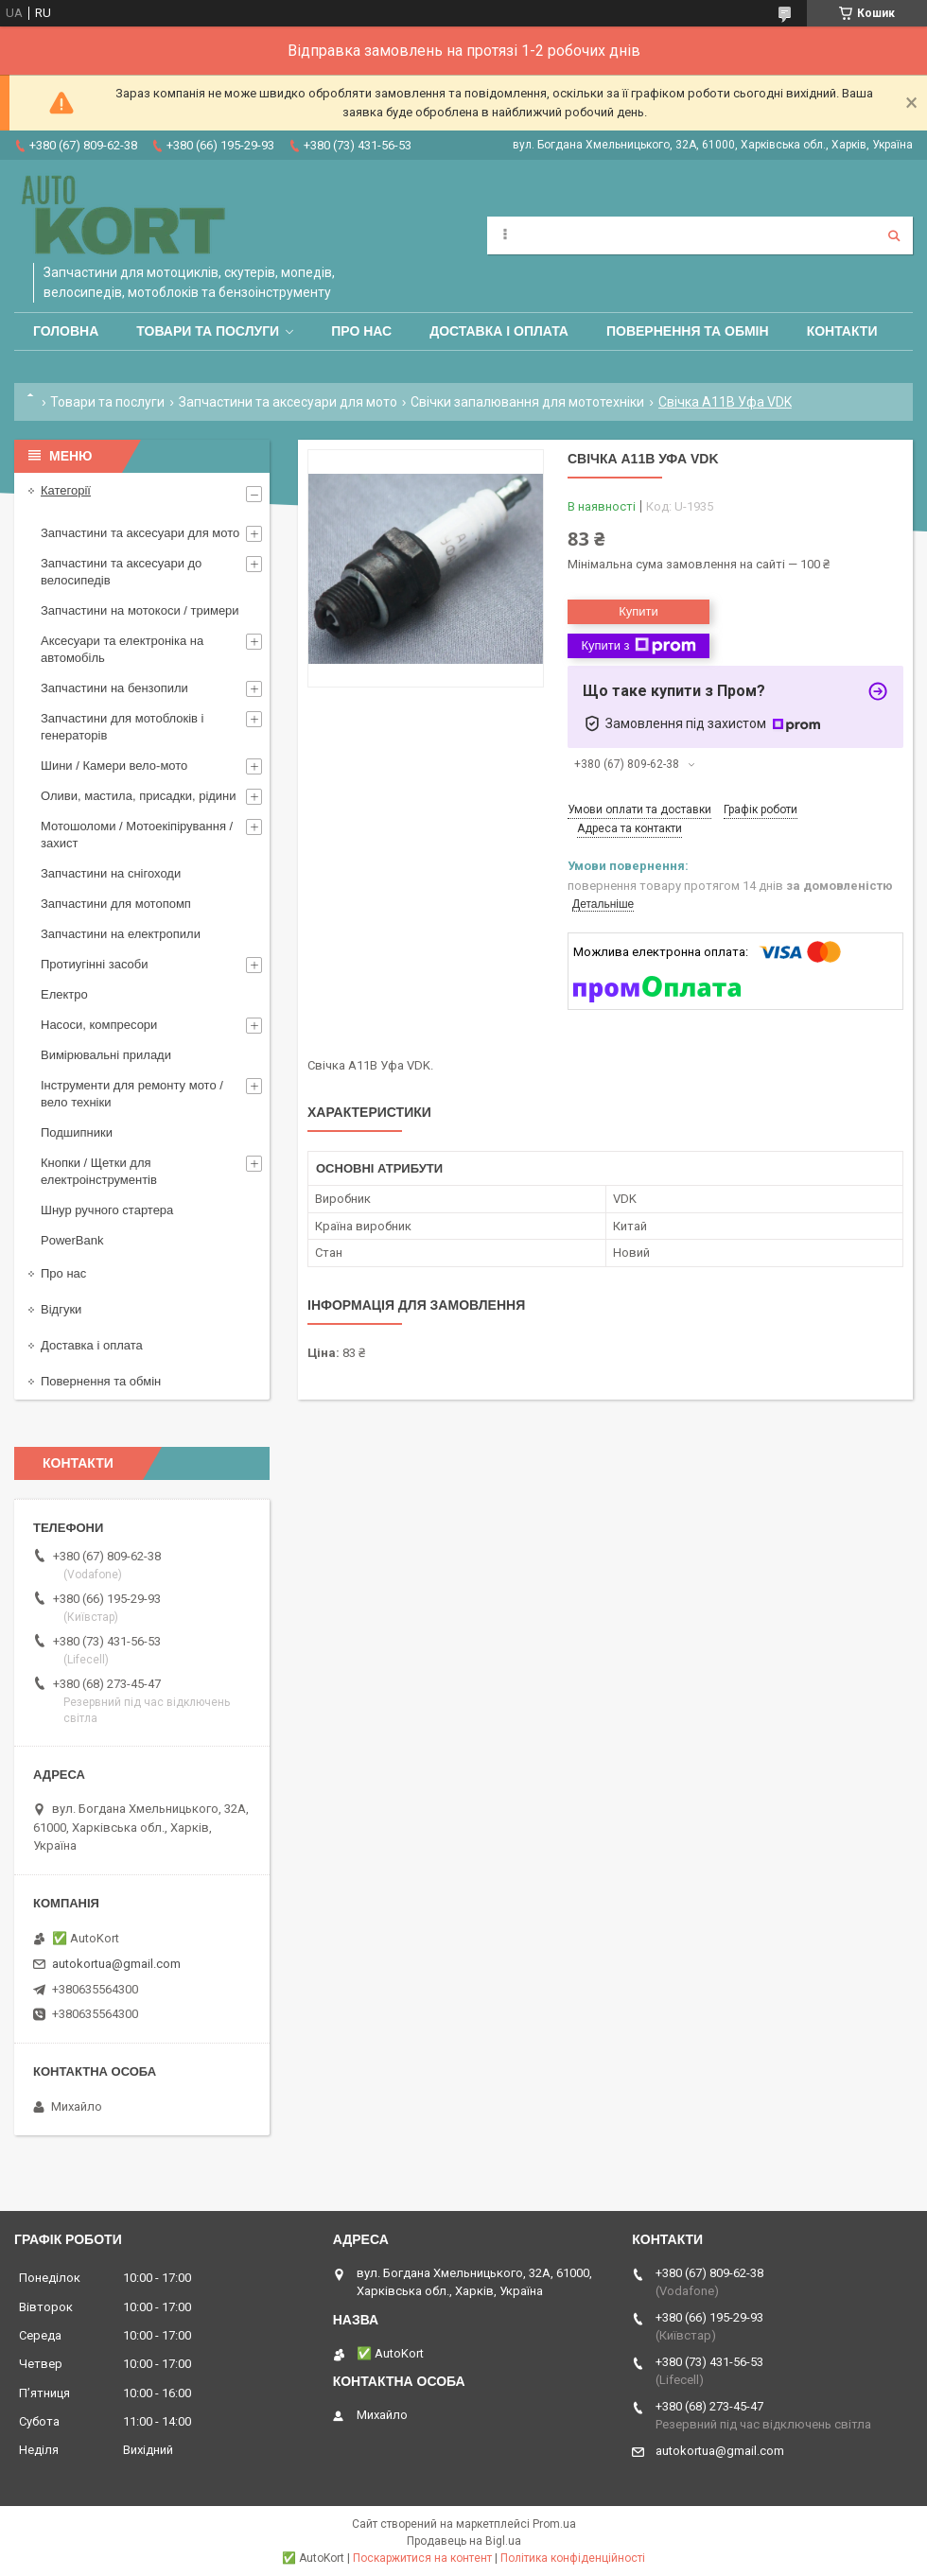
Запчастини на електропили (121, 934)
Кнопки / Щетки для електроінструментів (99, 1171)
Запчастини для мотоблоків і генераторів (122, 726)
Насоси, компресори (99, 1025)
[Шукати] (894, 235)
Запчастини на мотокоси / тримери (140, 610)
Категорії (66, 490)
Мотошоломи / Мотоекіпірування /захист (137, 834)
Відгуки (61, 1309)
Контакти (842, 331)
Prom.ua (554, 2524)
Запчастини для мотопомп (116, 903)
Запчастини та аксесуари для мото (288, 401)
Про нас (361, 331)
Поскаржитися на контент (422, 2558)
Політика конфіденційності (572, 2558)
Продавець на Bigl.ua (464, 2541)
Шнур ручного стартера (107, 1210)
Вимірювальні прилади (106, 1055)
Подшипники (77, 1132)
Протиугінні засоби (95, 964)
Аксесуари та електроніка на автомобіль (122, 649)
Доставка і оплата (498, 331)
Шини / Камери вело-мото (114, 765)
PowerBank (72, 1240)
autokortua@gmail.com (116, 1964)
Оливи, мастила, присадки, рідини (138, 796)
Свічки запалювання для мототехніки (527, 401)
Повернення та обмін (687, 331)
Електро (64, 994)
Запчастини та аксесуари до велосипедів (121, 571)
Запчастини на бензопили (114, 688)
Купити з (638, 645)
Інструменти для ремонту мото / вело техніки (132, 1093)
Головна (65, 331)
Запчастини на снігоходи (111, 873)
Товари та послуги (207, 331)
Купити (638, 611)
